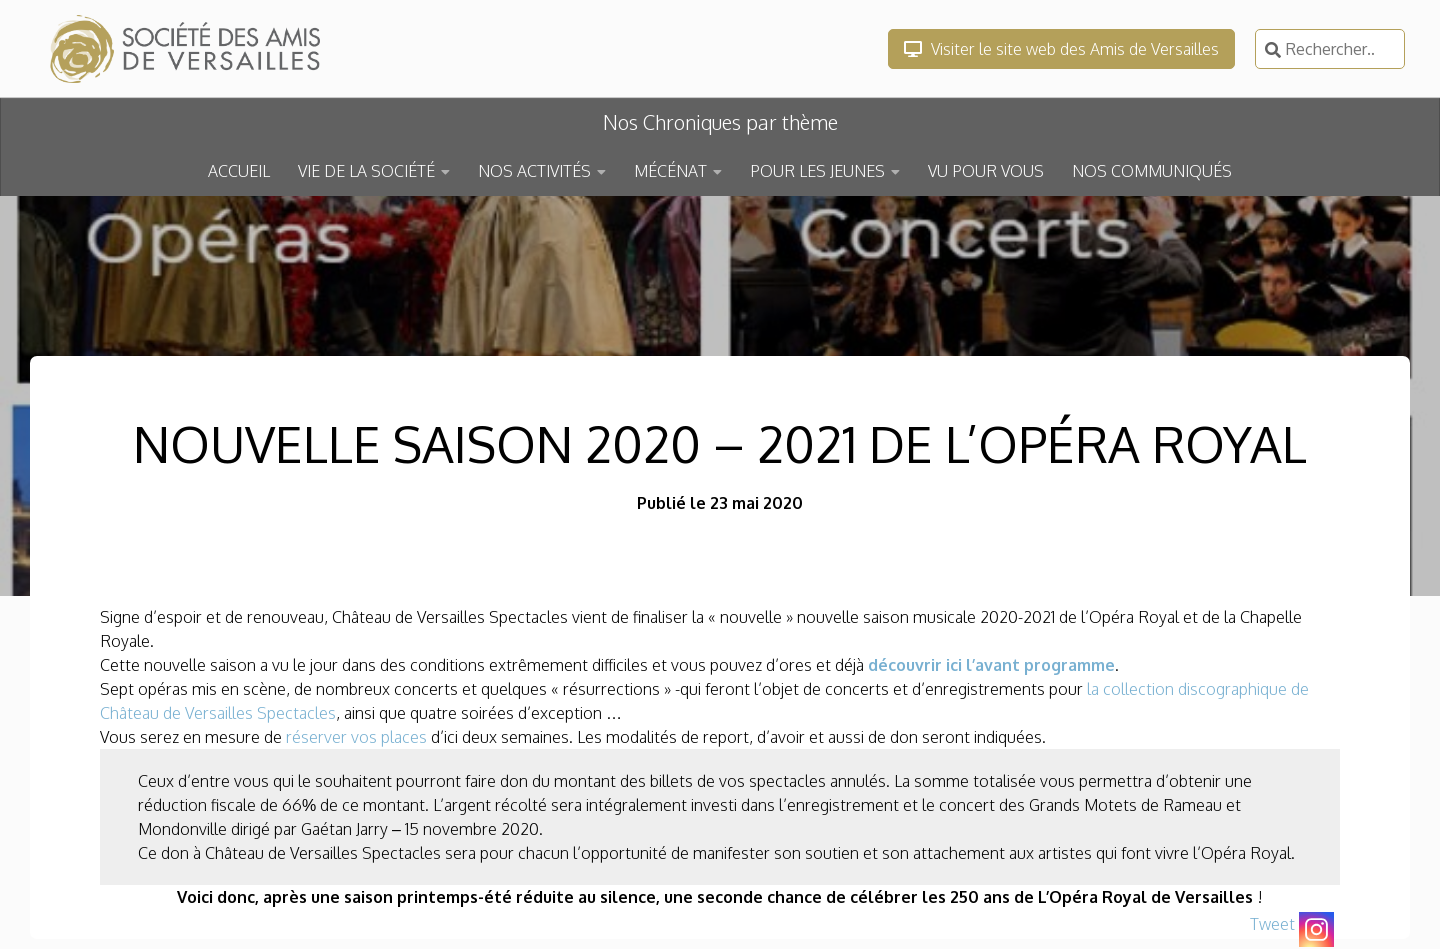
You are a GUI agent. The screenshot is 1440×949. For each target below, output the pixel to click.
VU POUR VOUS (986, 171)
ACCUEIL (239, 171)
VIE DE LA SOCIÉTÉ (366, 171)
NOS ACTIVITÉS (534, 171)
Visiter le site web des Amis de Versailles (1061, 49)
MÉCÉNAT (670, 171)
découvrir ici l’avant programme (991, 665)
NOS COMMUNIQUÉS (1152, 171)
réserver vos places (356, 737)
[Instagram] (1316, 929)
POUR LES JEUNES (817, 171)
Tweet (1272, 924)
